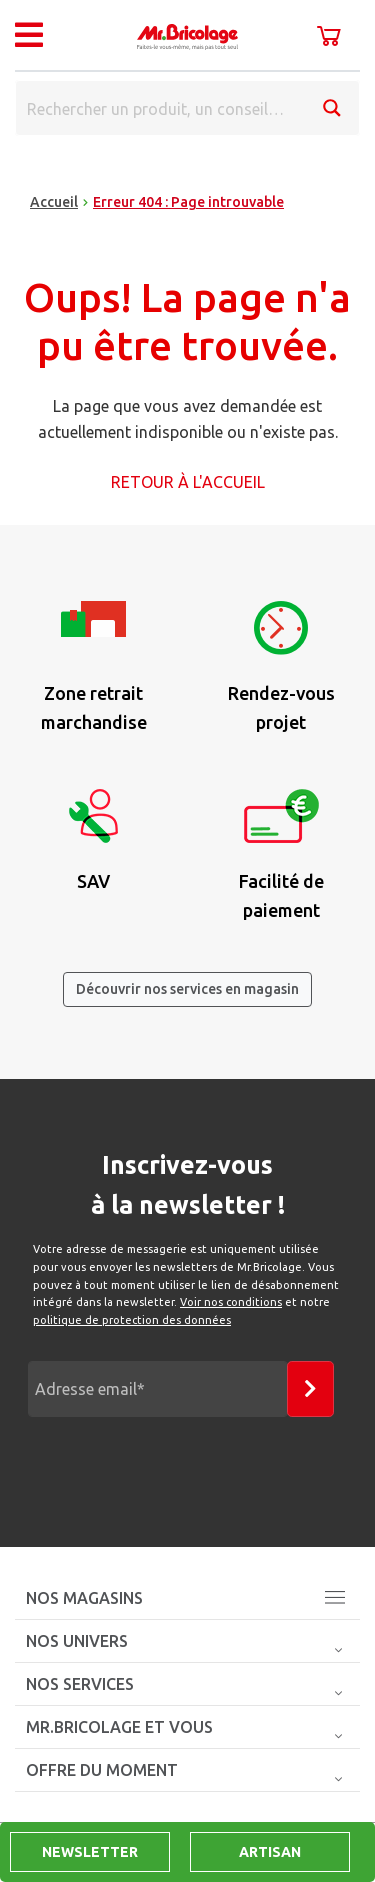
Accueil (54, 202)
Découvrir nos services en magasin (187, 989)
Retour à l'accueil (188, 482)
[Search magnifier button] (332, 108)
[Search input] (161, 108)
